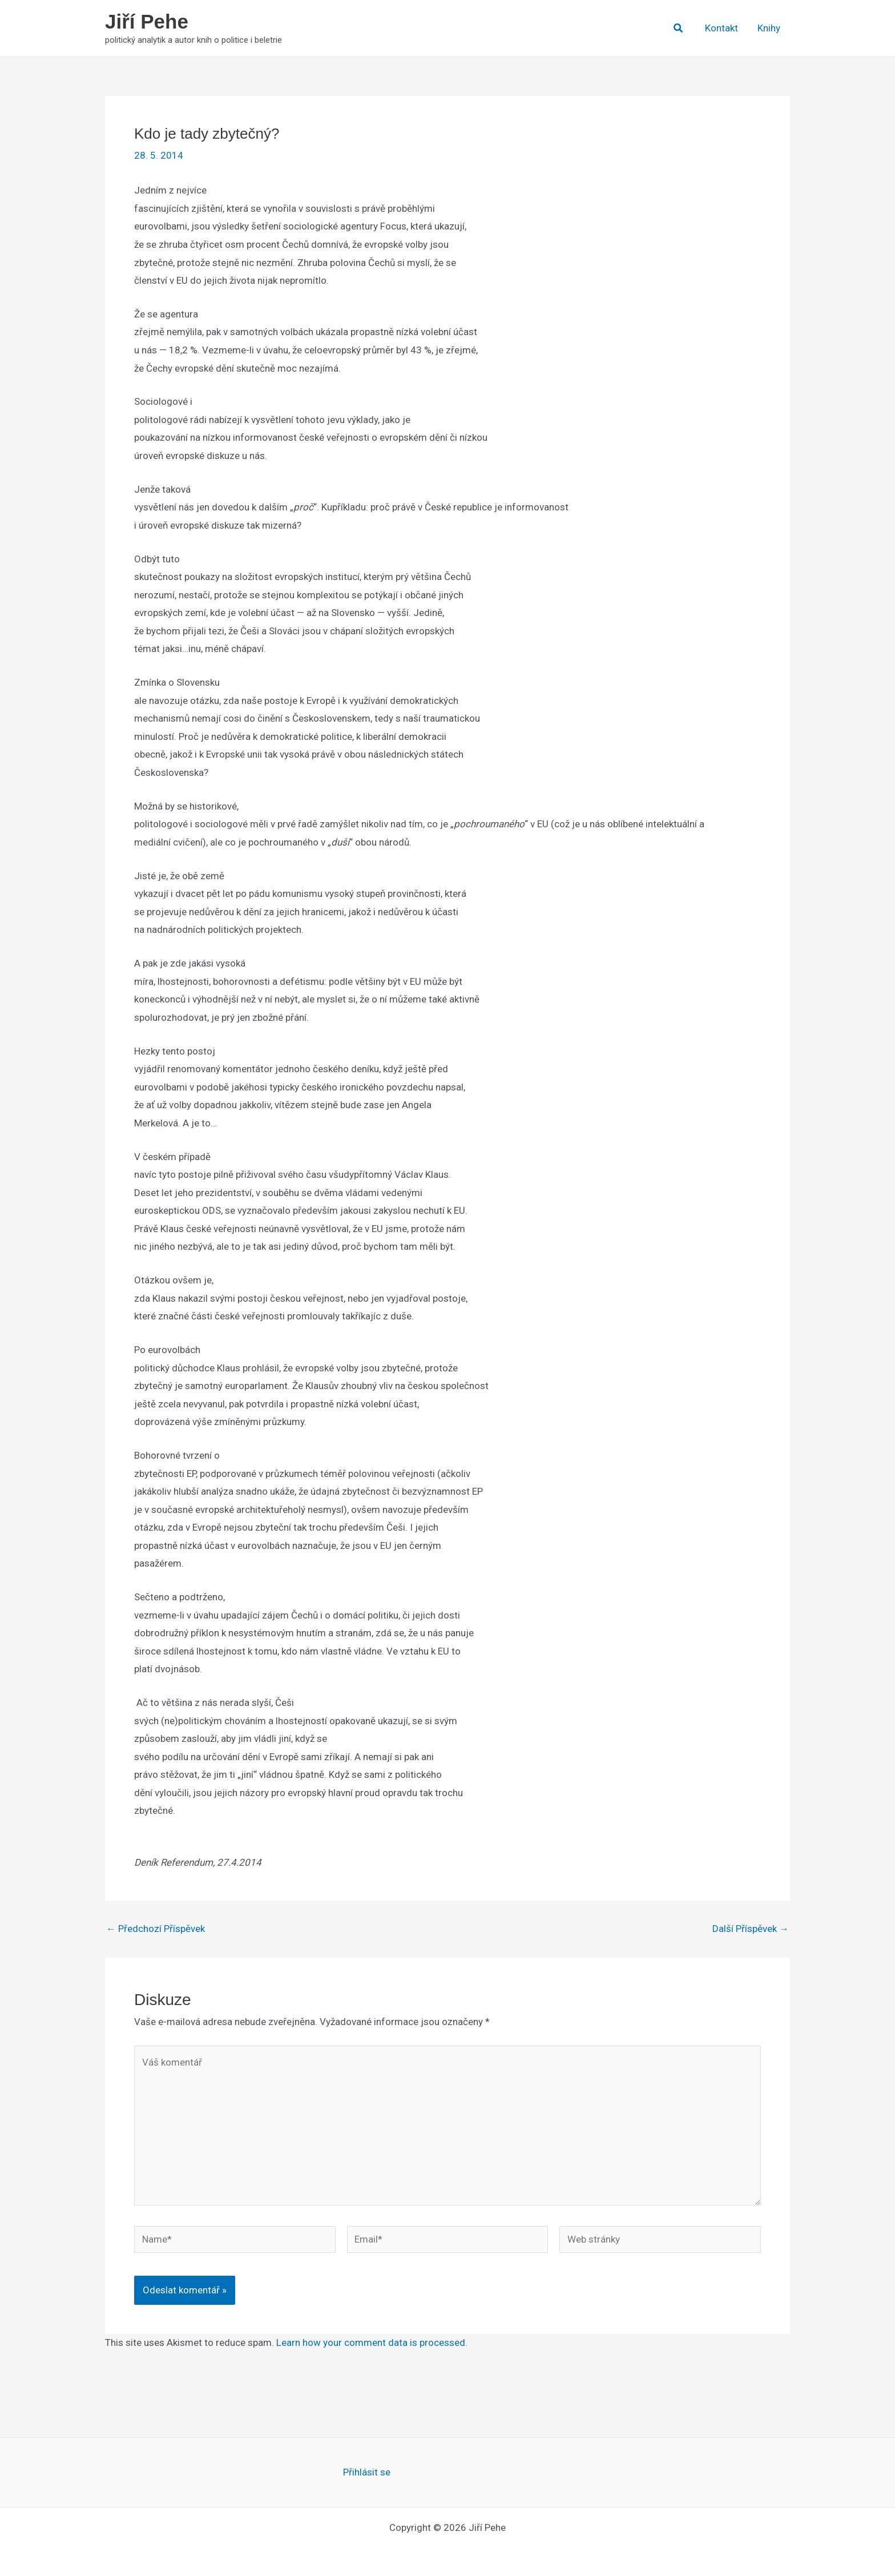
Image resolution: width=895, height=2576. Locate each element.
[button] (679, 28)
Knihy (768, 28)
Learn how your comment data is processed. (371, 2342)
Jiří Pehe (146, 21)
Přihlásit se (366, 2472)
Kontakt (721, 28)
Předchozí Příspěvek (155, 1929)
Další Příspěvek (750, 1929)
